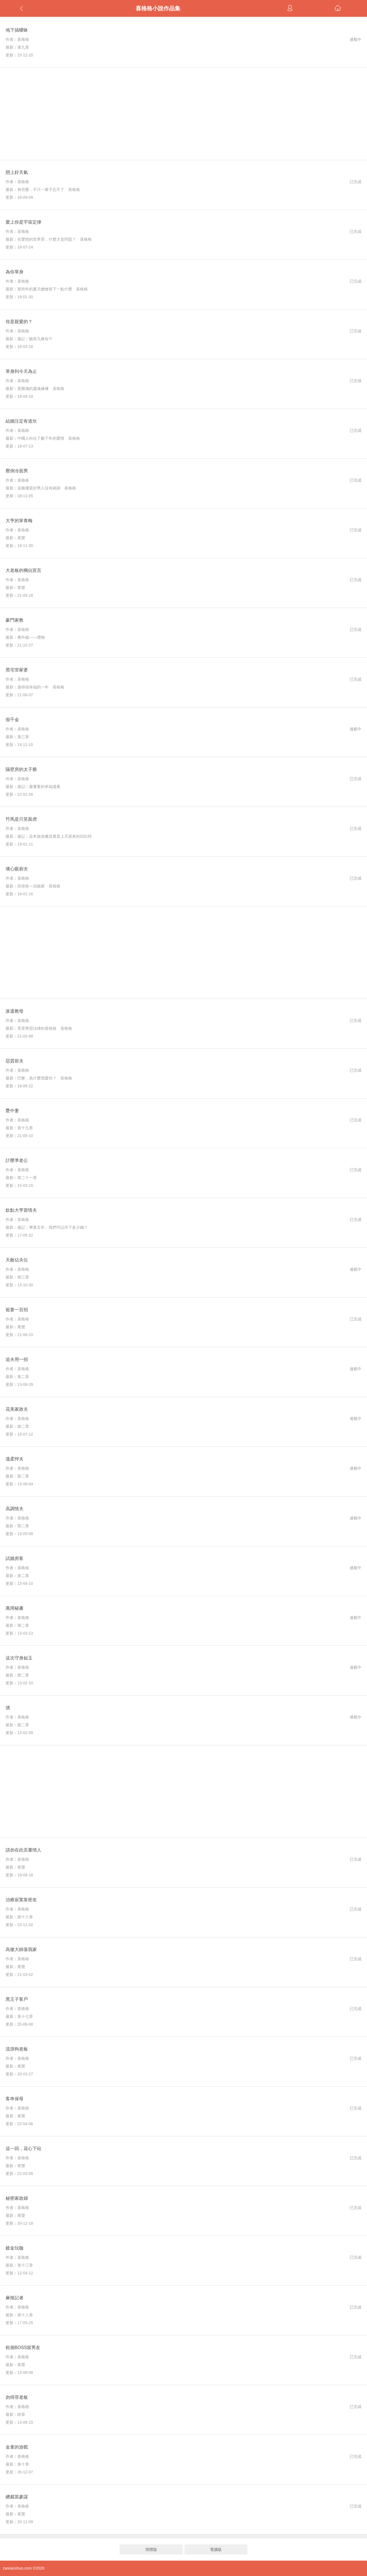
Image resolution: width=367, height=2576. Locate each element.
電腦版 (216, 2549)
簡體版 (151, 2549)
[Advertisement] (183, 114)
